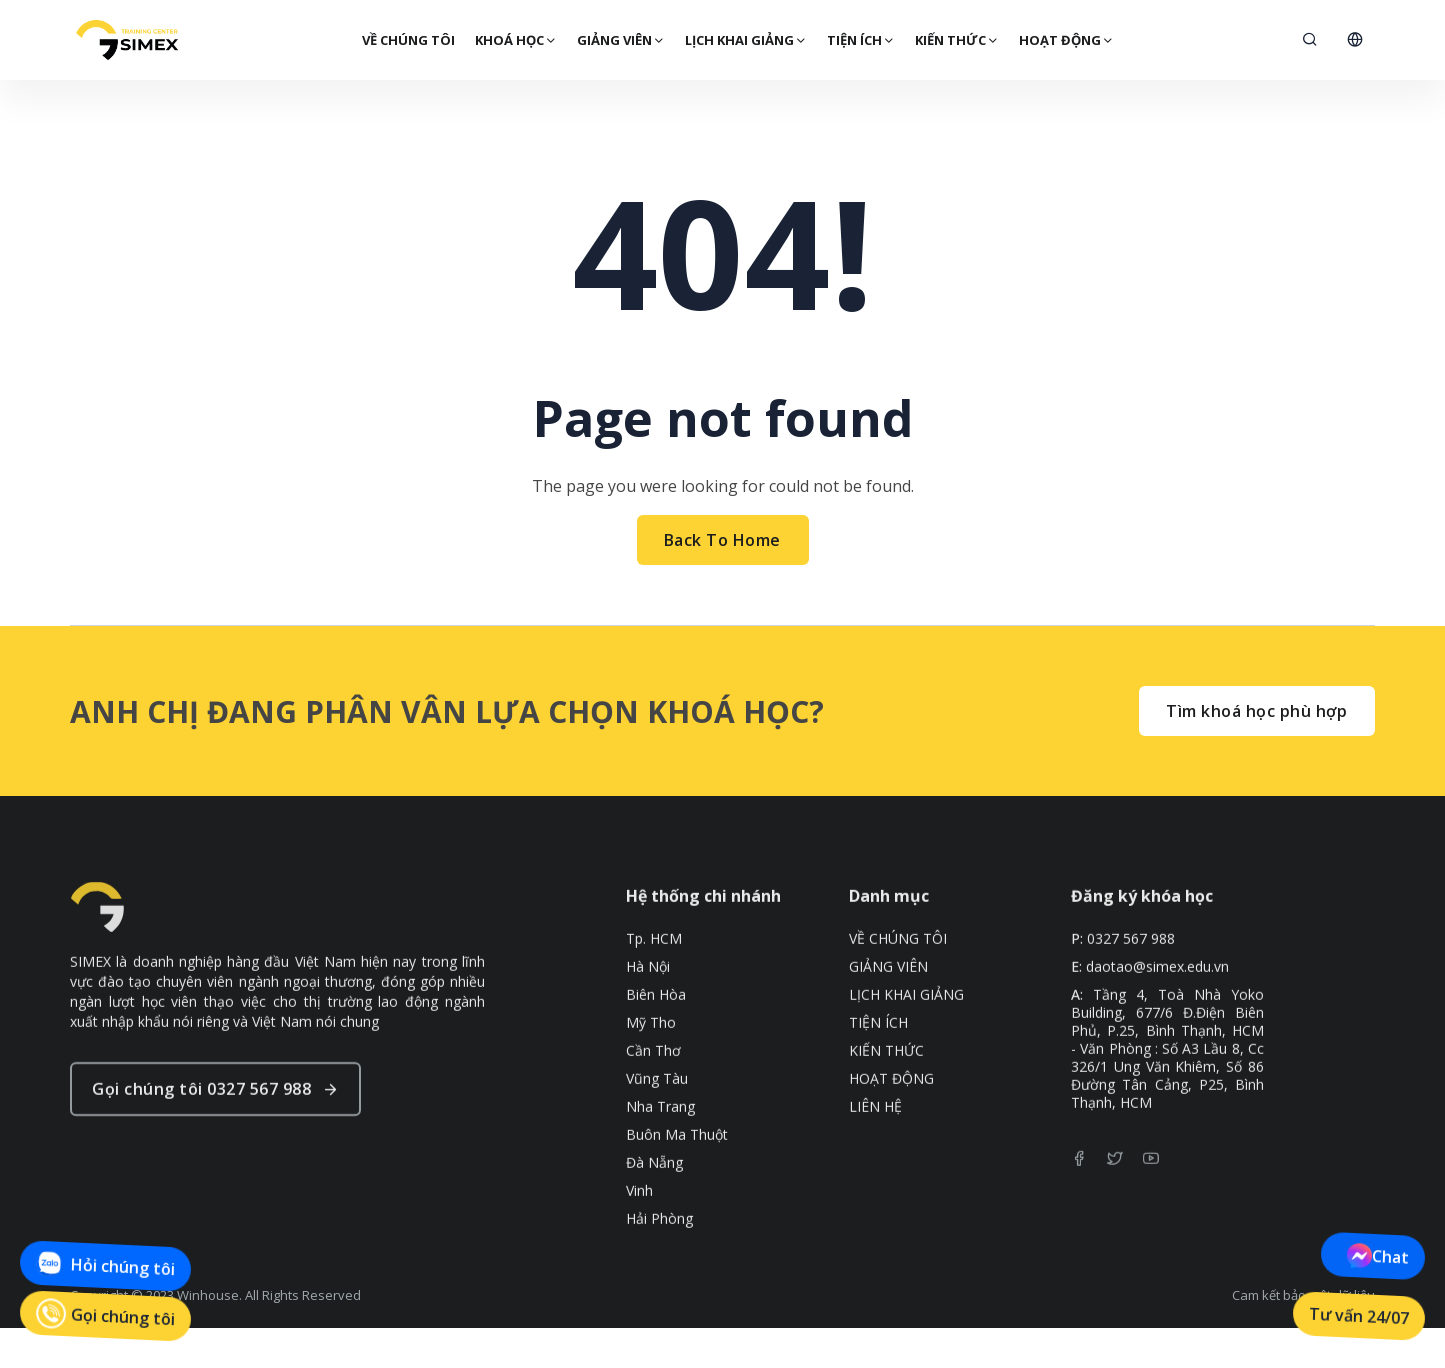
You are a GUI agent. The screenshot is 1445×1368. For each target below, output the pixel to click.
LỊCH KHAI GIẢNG (745, 40)
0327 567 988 (1131, 980)
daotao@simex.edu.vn (1157, 1008)
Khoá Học (515, 40)
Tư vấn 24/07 (1359, 1316)
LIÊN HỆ (875, 1148)
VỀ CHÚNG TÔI (407, 40)
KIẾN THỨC (956, 40)
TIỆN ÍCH (860, 40)
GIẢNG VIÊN (620, 40)
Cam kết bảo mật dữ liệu (1303, 1295)
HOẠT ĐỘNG (1065, 40)
